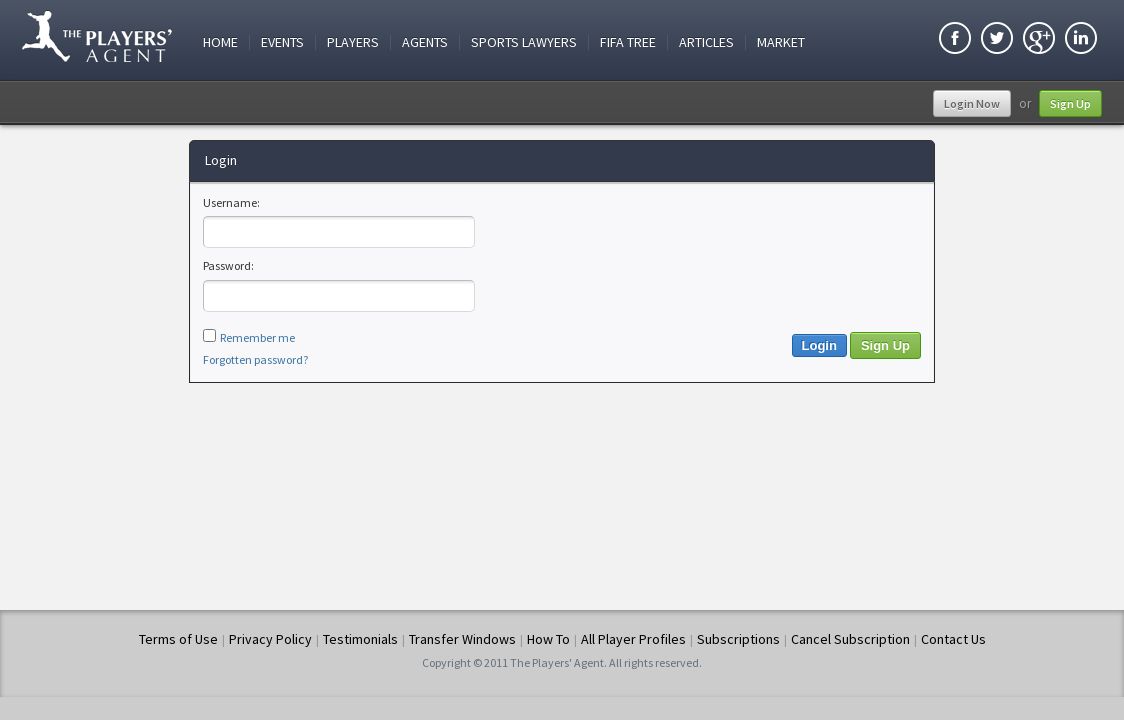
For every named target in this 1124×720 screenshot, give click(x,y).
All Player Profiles (633, 639)
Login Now (972, 103)
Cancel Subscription (850, 639)
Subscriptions (738, 639)
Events (282, 42)
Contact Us (953, 639)
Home (220, 42)
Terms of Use (178, 639)
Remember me (257, 337)
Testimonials (360, 639)
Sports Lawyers (524, 42)
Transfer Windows (462, 639)
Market (781, 42)
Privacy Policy (270, 639)
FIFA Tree (628, 42)
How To (548, 639)
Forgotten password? (255, 359)
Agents (425, 42)
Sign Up (1070, 103)
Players (353, 42)
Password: (228, 265)
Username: (231, 202)
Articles (706, 42)
